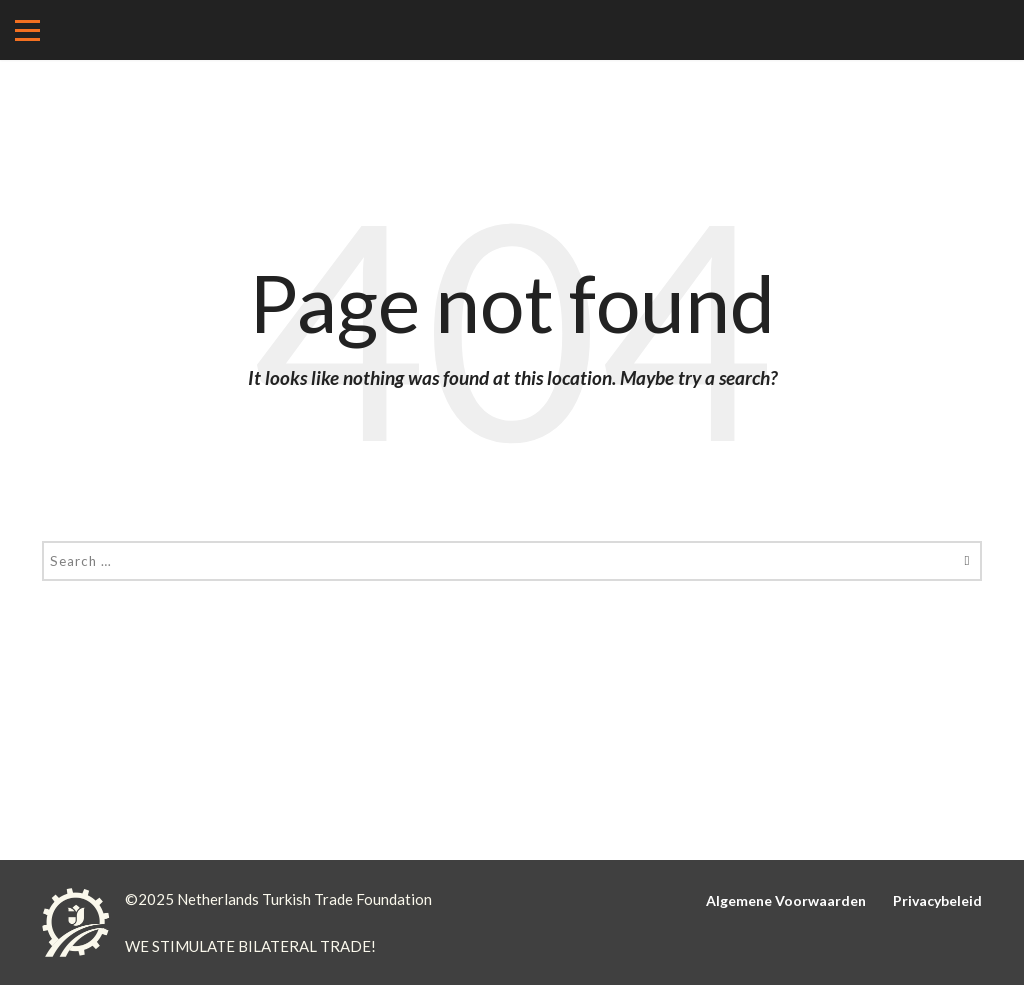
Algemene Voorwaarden (786, 900)
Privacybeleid (937, 900)
